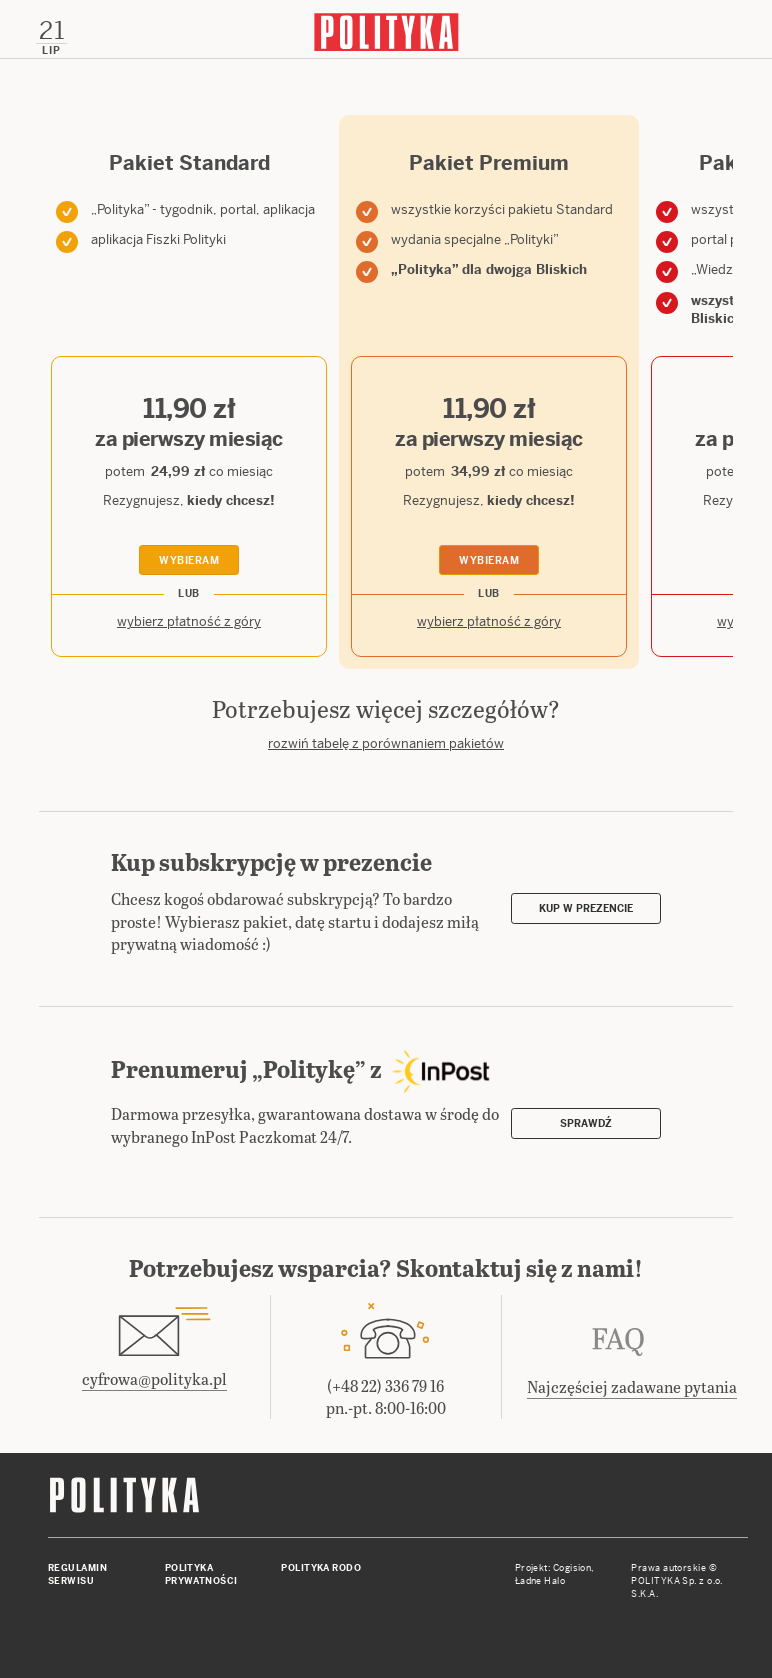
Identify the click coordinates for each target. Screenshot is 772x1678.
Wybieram (189, 560)
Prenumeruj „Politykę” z (308, 1068)
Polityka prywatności (201, 1574)
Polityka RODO (321, 1568)
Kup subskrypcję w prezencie (271, 861)
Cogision (572, 1568)
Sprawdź (586, 1123)
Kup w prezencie (586, 908)
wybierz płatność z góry (189, 621)
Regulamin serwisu (77, 1574)
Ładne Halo (540, 1581)
